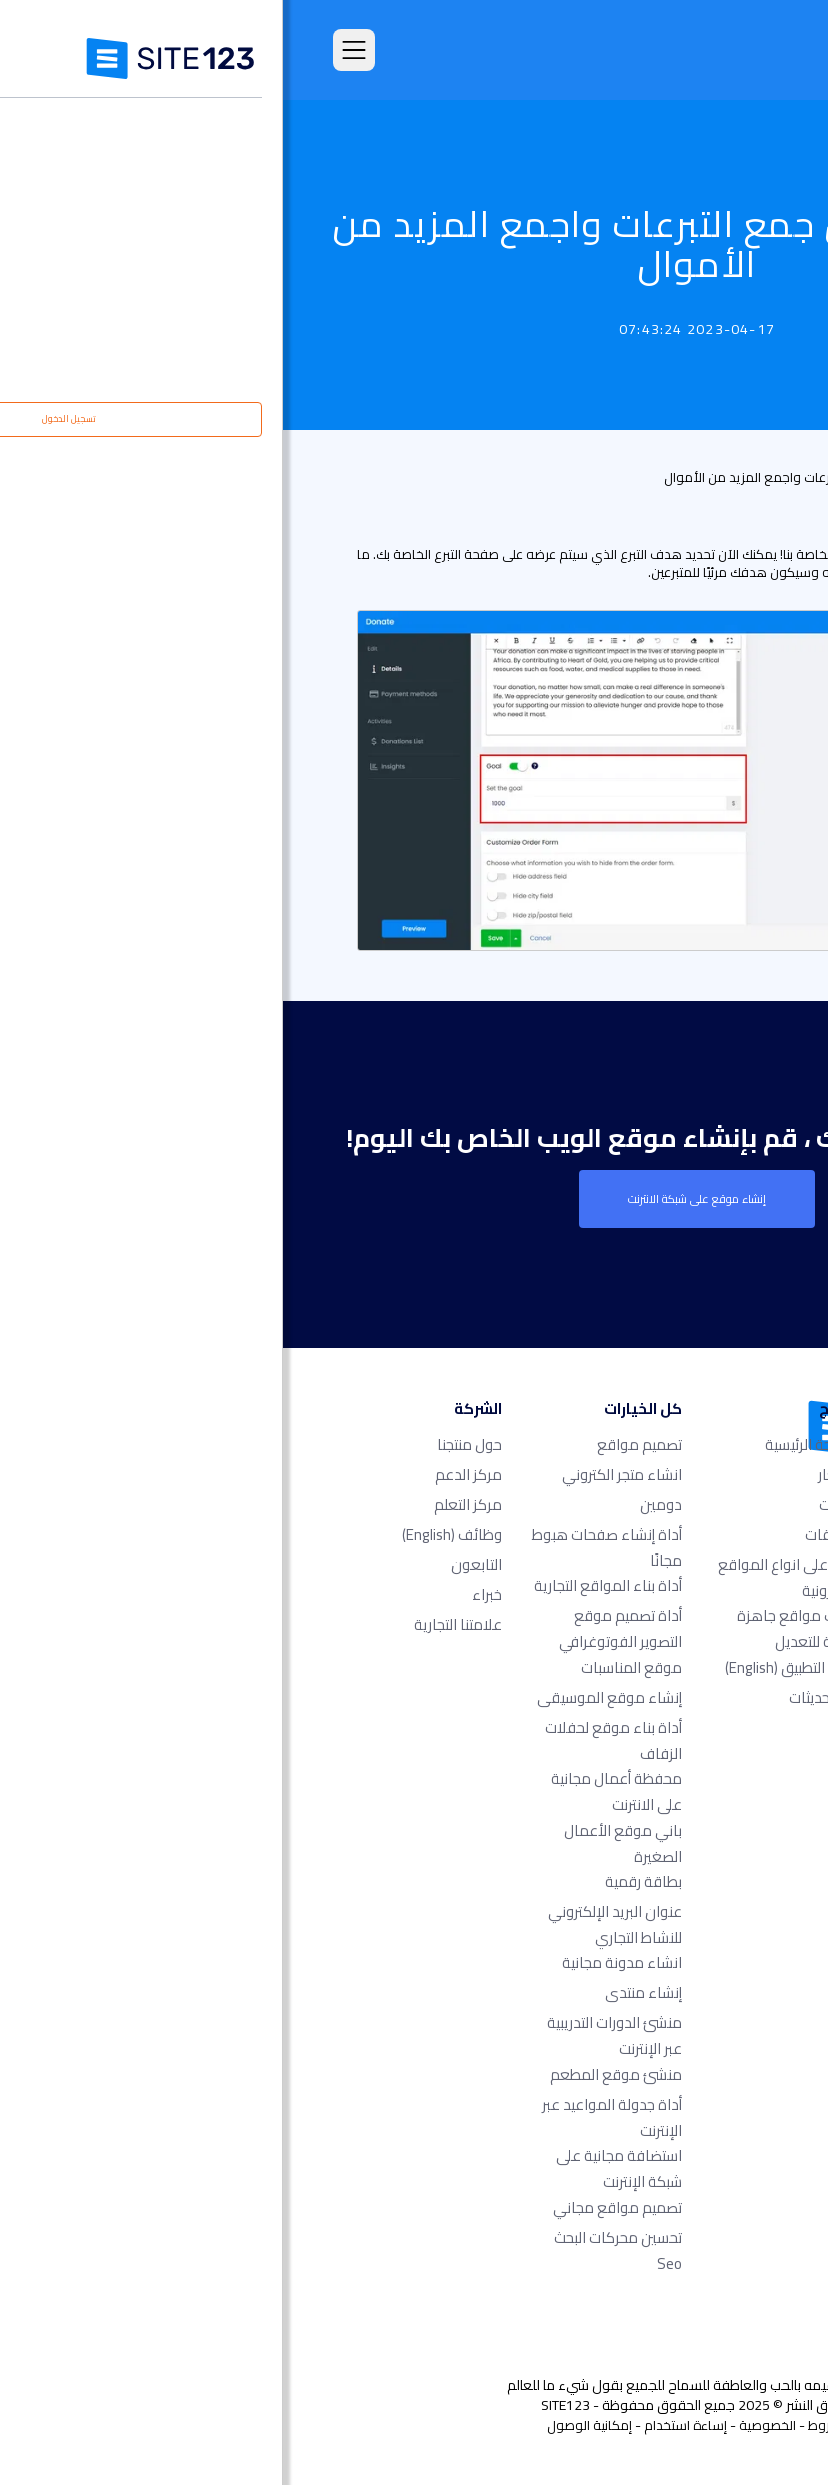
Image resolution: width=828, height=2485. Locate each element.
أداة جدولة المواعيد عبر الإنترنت (329, 2117)
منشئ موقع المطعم (333, 2074)
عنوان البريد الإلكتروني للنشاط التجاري (332, 1924)
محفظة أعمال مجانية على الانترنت (333, 1791)
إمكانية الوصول (306, 2425)
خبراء (204, 1594)
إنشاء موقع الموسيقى (326, 1697)
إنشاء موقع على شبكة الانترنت (414, 1199)
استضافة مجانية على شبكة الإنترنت (336, 2168)
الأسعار (557, 1474)
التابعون (193, 1564)
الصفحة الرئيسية (530, 1444)
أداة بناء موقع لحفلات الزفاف (330, 1740)
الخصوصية (484, 2425)
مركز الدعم (185, 1474)
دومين (378, 1504)
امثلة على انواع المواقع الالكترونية (507, 1577)
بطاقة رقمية (360, 1881)
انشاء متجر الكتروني (339, 1474)
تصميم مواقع (356, 1444)
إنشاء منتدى (360, 1992)
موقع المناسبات (348, 1667)
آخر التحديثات (542, 1697)
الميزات (557, 1504)
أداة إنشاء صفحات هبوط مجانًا (324, 1547)
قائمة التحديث (736, 477)
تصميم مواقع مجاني (334, 2207)
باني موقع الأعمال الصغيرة (340, 1843)
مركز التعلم (185, 1504)
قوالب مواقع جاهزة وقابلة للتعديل (516, 1628)
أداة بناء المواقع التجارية (325, 1585)
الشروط (545, 2425)
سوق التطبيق (510, 1667)
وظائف (169, 1534)
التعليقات (550, 1534)
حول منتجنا (186, 1444)
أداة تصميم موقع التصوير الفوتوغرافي (337, 1628)
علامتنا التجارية (175, 1624)
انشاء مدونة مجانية (339, 1962)
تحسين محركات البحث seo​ (335, 2250)
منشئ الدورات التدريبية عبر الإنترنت (331, 2035)
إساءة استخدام (402, 2425)
